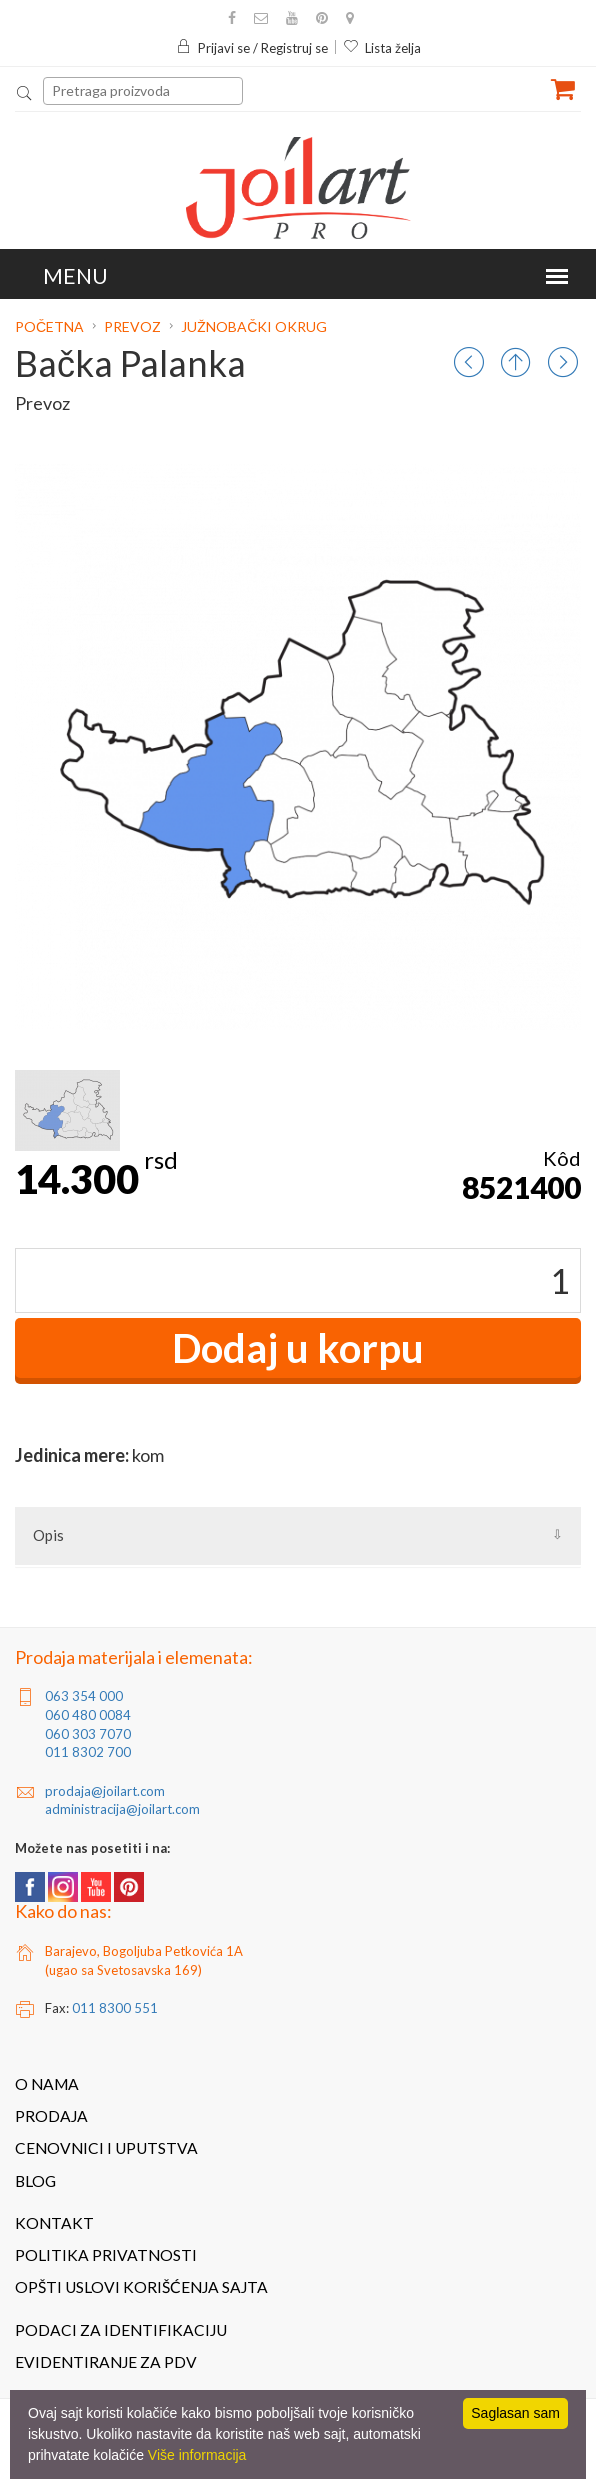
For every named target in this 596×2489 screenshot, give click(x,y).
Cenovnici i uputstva (106, 2148)
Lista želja (382, 48)
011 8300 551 (115, 2008)
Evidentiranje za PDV (106, 2362)
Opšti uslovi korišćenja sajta (141, 2287)
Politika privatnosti (106, 2255)
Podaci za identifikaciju (121, 2330)
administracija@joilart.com (122, 1809)
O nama (47, 2084)
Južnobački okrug (254, 326)
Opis (48, 1535)
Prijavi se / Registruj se (252, 48)
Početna (51, 326)
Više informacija (197, 2455)
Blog (35, 2181)
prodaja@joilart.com (105, 1791)
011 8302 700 (88, 1752)
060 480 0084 (88, 1715)
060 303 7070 (88, 1734)
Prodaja (51, 2116)
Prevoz (132, 326)
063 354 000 (84, 1696)
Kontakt (54, 2223)
